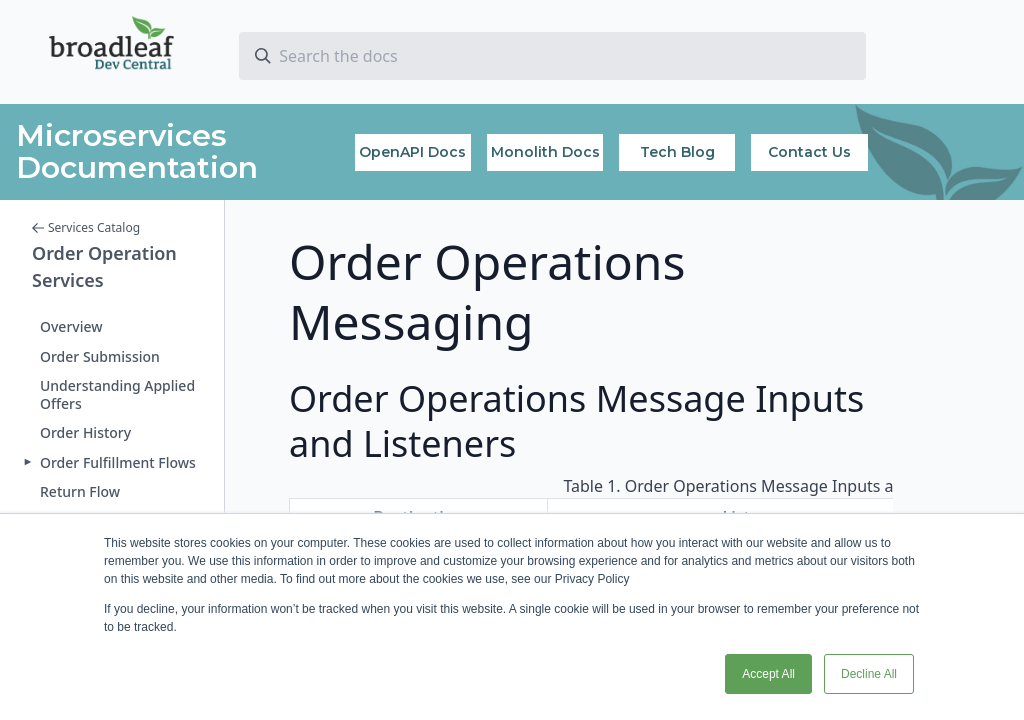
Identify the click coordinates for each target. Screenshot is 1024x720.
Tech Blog (677, 152)
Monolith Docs (545, 152)
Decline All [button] (869, 674)
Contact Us (809, 152)
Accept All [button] (768, 674)
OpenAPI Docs (412, 152)
